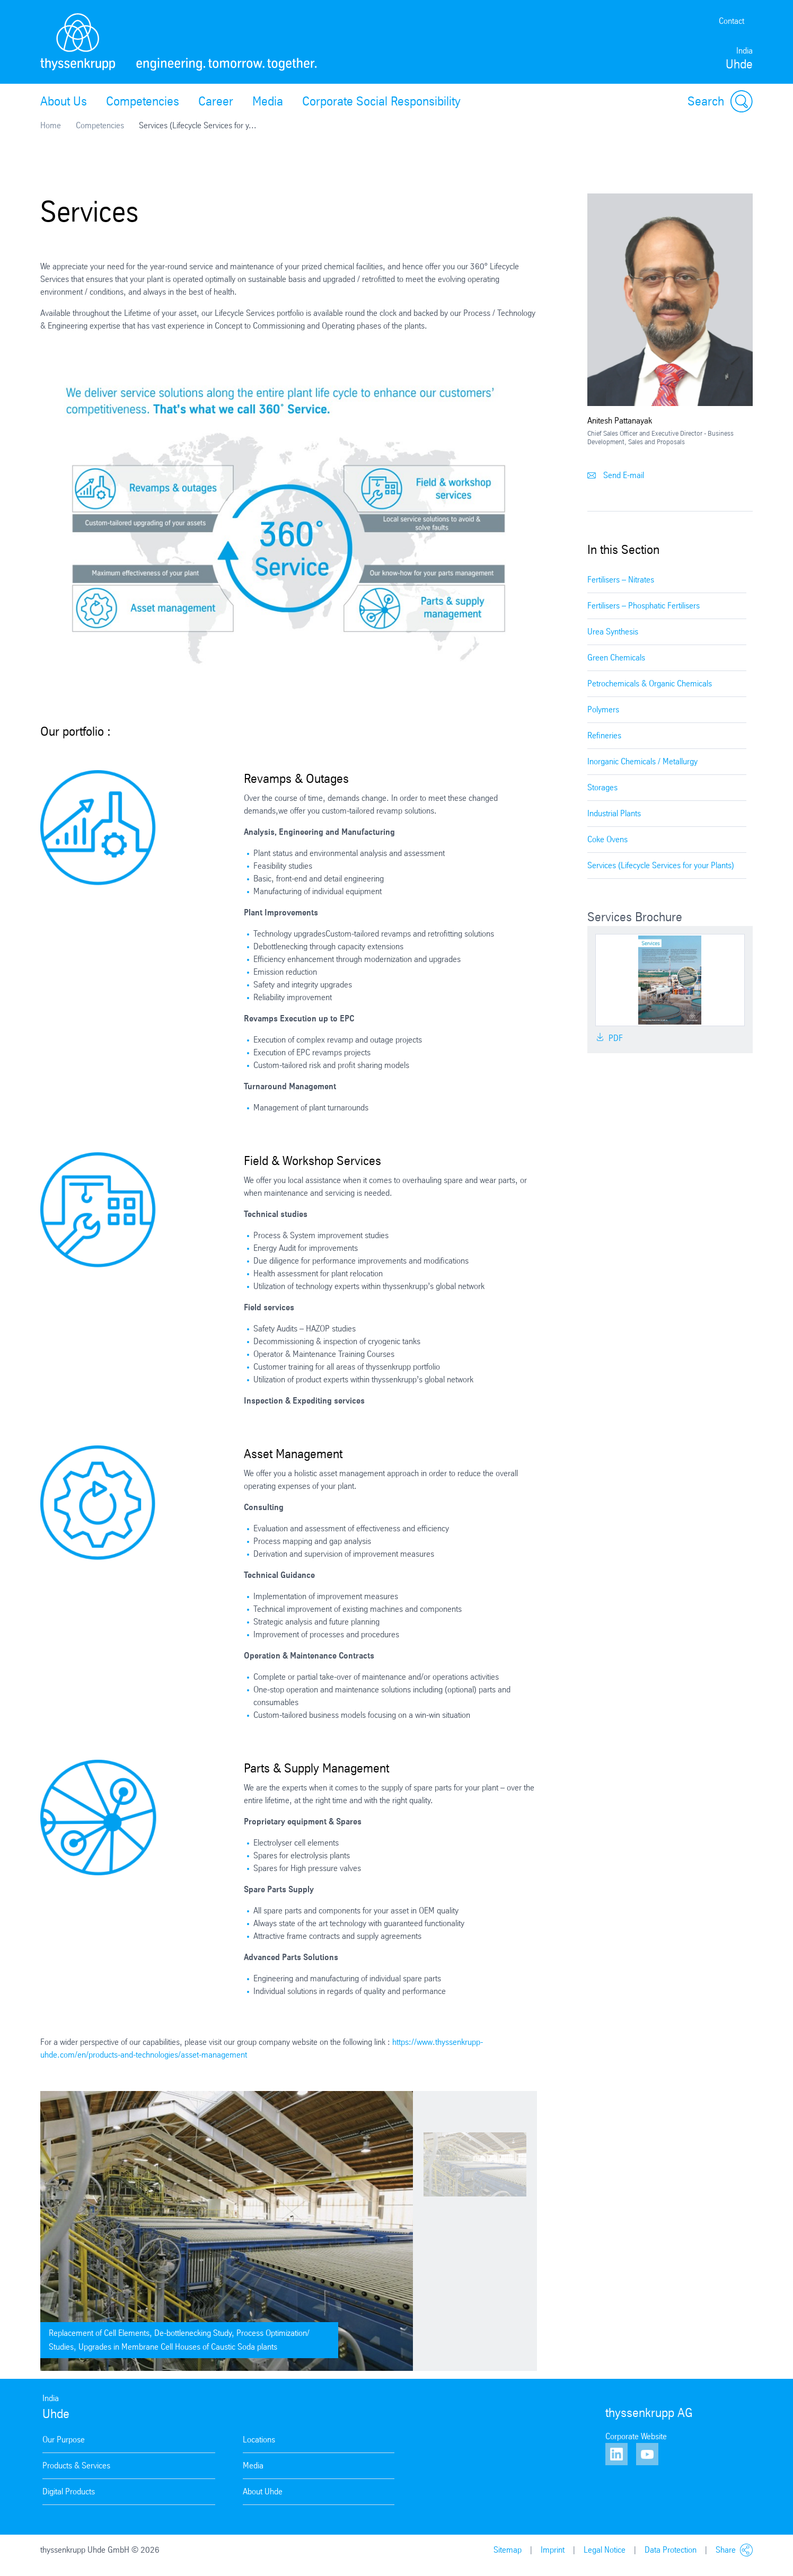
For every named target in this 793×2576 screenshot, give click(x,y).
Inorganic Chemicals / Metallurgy (642, 761)
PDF (609, 1038)
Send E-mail (615, 475)
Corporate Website (636, 2436)
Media (267, 101)
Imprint (553, 2550)
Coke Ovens (607, 839)
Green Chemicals (616, 657)
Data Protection (671, 2550)
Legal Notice (604, 2550)
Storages (602, 787)
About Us (63, 101)
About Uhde (263, 2491)
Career (215, 101)
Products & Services (76, 2465)
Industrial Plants (614, 813)
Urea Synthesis (612, 632)
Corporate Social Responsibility (381, 101)
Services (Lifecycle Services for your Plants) (660, 865)
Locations (259, 2439)
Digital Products (68, 2491)
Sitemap (508, 2550)
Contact (731, 21)
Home (50, 125)
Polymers (603, 709)
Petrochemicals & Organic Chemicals (649, 683)
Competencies (142, 101)
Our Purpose (63, 2439)
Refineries (604, 735)
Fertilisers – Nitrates (620, 580)
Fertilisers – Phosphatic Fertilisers (643, 606)
